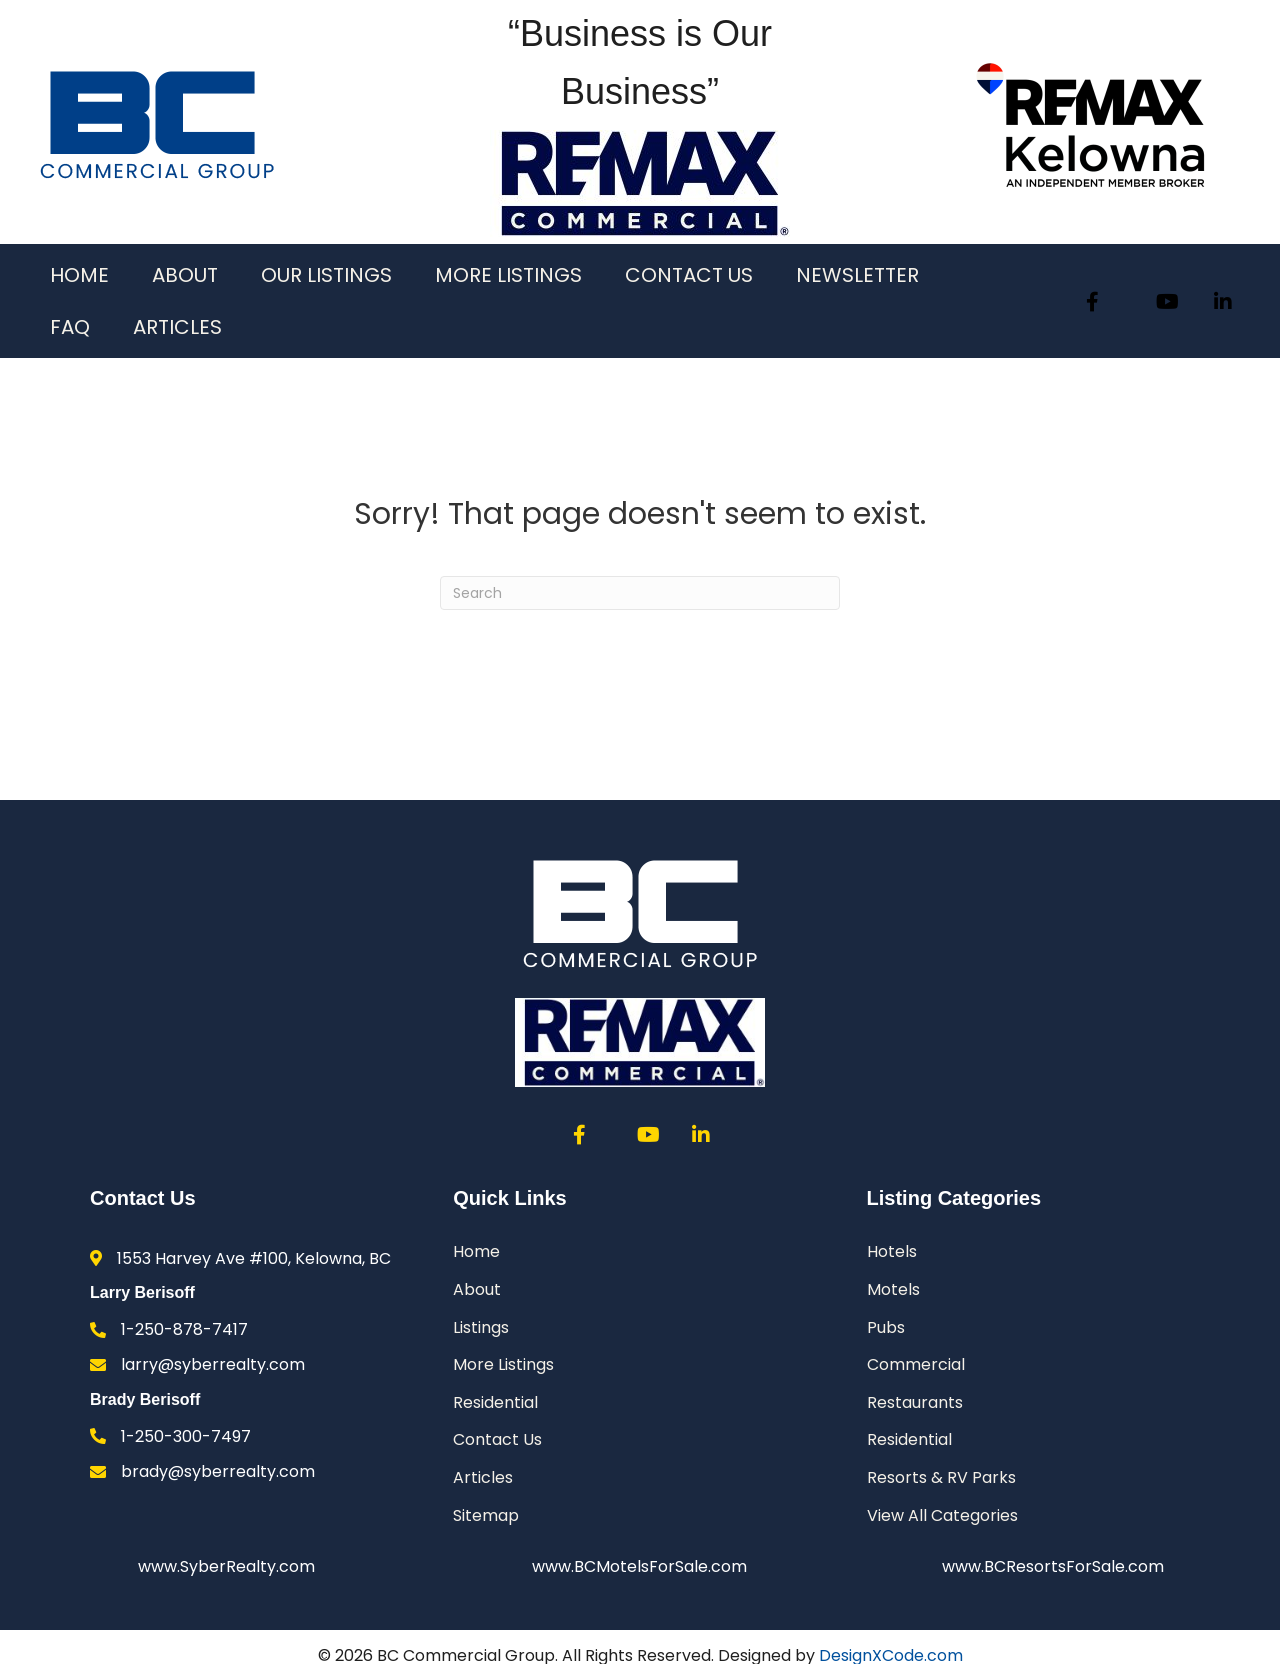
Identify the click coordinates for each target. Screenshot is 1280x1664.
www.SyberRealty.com (226, 1566)
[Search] (640, 593)
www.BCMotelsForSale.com (639, 1566)
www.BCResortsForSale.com (1053, 1566)
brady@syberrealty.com (218, 1471)
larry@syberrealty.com (213, 1364)
